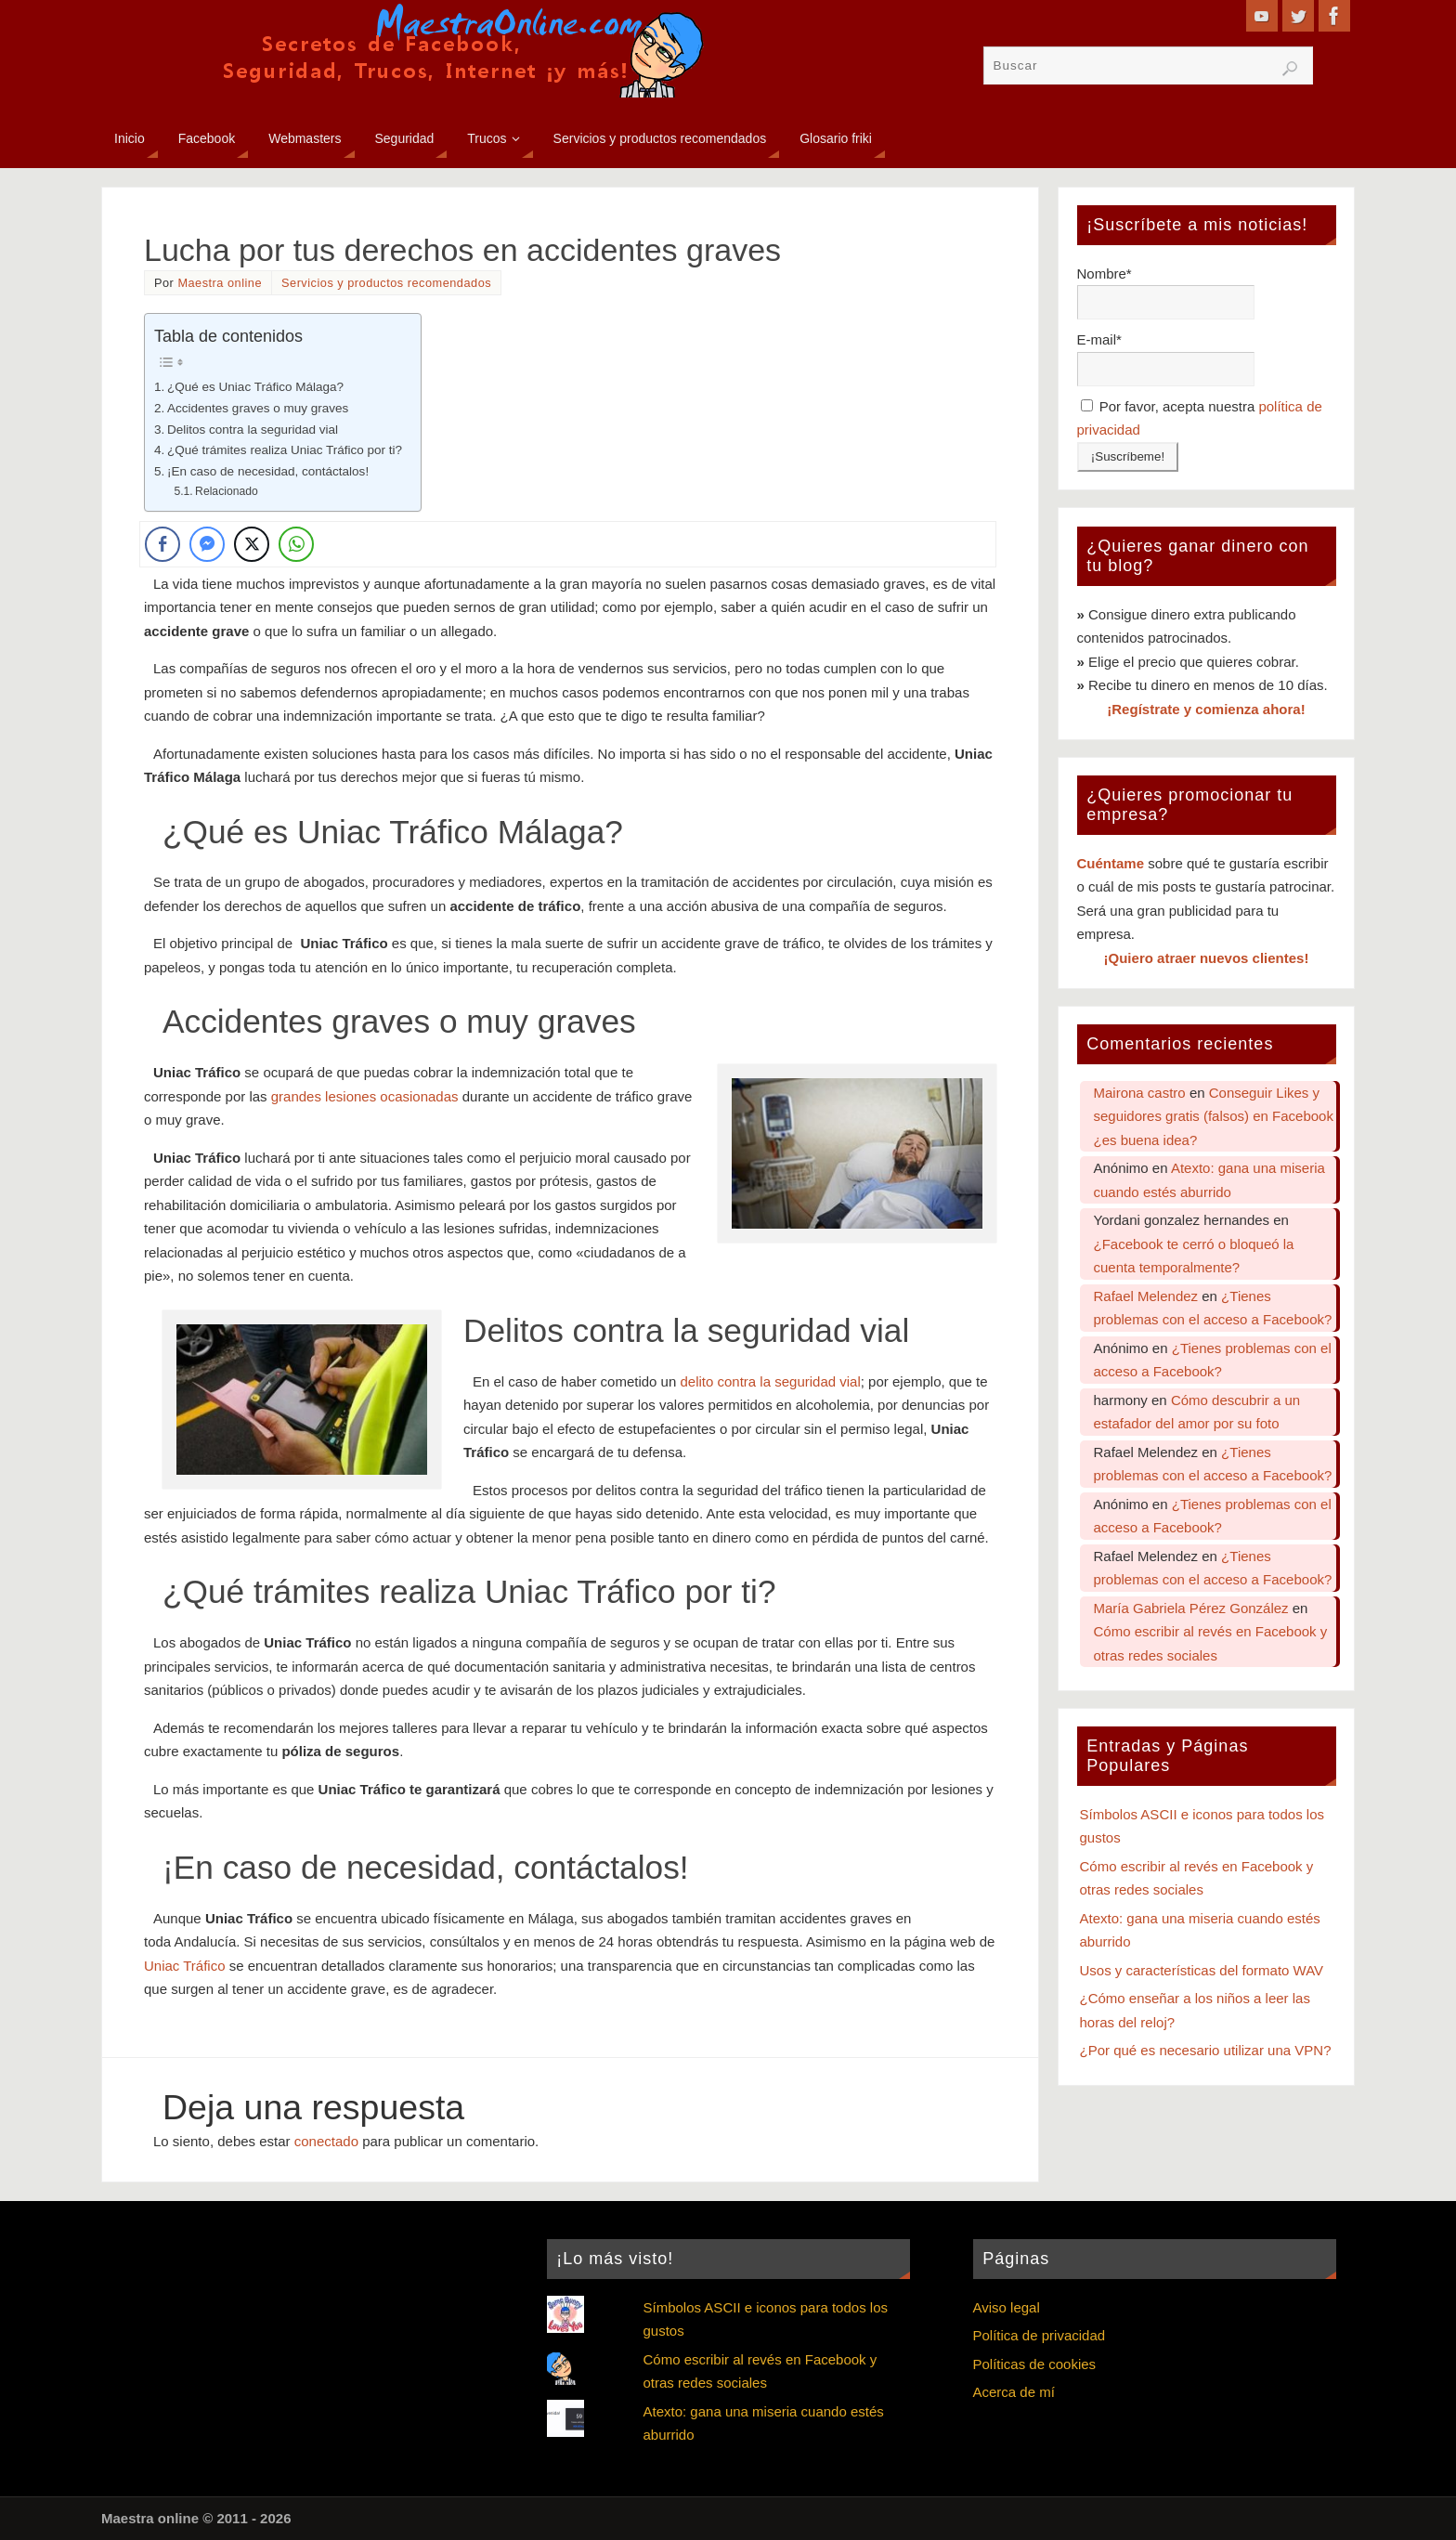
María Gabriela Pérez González (1191, 1608)
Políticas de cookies (1035, 2364)
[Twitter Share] (251, 544)
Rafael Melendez (1146, 1296)
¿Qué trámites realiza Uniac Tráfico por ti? (284, 450)
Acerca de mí (1014, 2392)
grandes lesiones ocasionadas (365, 1096)
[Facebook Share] (162, 544)
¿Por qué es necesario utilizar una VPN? (1206, 2050)
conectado (326, 2141)
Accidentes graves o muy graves (257, 408)
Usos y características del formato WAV (1202, 1970)
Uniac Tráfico (185, 1965)
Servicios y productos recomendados (386, 283)
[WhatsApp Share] (296, 544)
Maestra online (219, 283)
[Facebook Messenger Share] (207, 544)
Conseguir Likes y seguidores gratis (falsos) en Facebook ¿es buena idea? (1213, 1116)
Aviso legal (1006, 2307)
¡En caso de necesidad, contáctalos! (268, 471)
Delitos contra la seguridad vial (252, 429)
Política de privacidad (1039, 2335)
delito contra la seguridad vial (770, 1381)
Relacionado (226, 491)
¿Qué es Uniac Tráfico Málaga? (255, 387)
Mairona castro (1140, 1093)
